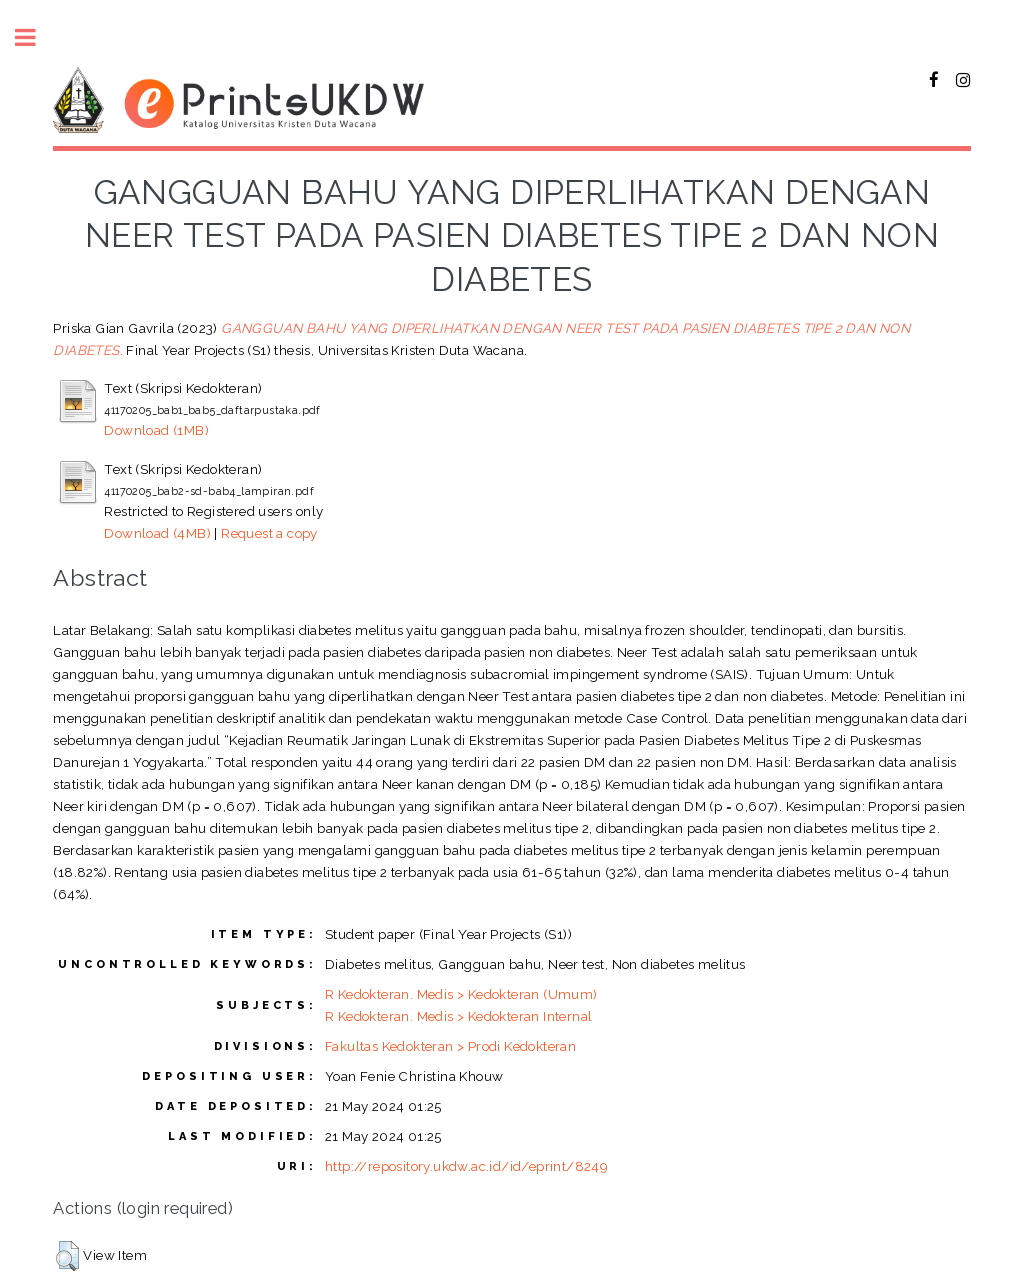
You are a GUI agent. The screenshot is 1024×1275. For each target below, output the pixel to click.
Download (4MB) (157, 533)
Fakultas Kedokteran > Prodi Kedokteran (450, 1046)
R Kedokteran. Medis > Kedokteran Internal (458, 1016)
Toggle (36, 37)
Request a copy (269, 533)
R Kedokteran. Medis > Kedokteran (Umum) (461, 994)
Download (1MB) (156, 430)
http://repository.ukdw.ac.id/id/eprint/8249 (466, 1166)
